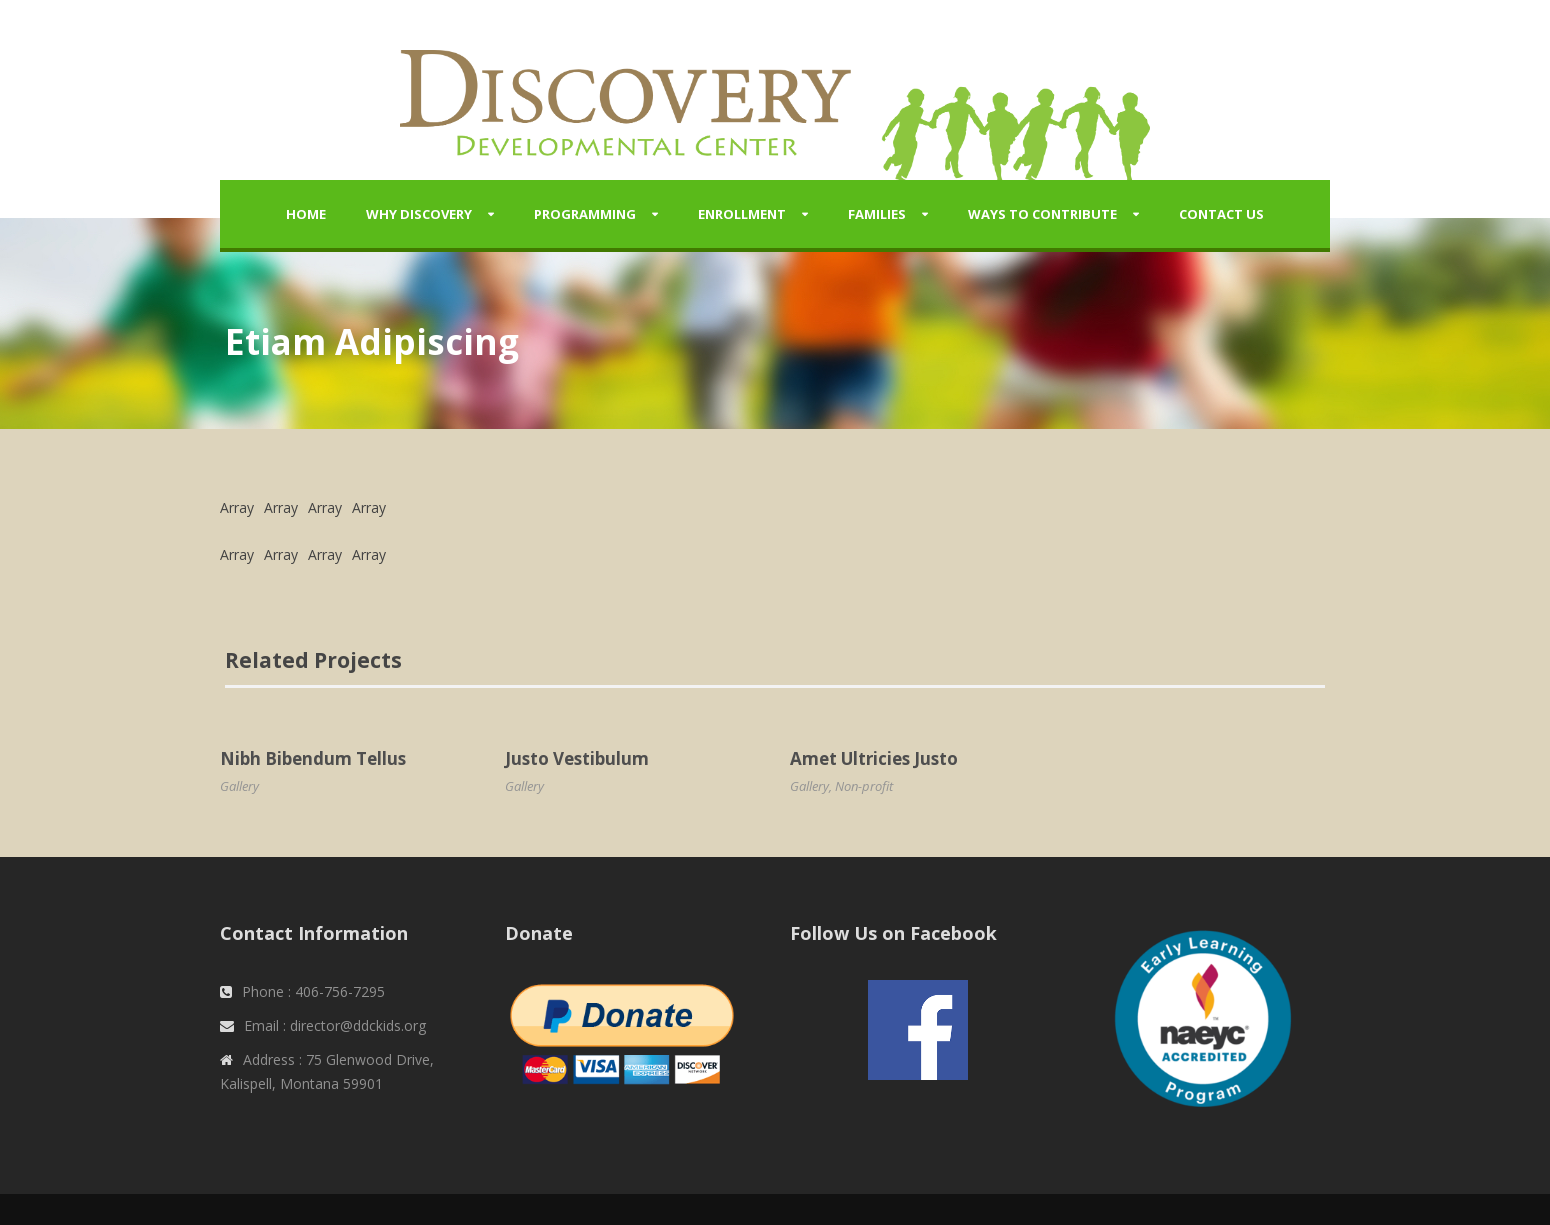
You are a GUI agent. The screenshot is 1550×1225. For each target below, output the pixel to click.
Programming (585, 214)
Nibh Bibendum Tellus (313, 758)
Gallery (239, 786)
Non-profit (864, 786)
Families (877, 214)
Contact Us (1221, 214)
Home (306, 214)
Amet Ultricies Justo (874, 758)
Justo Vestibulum (577, 758)
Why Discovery (419, 214)
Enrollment (742, 214)
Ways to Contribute (1042, 214)
